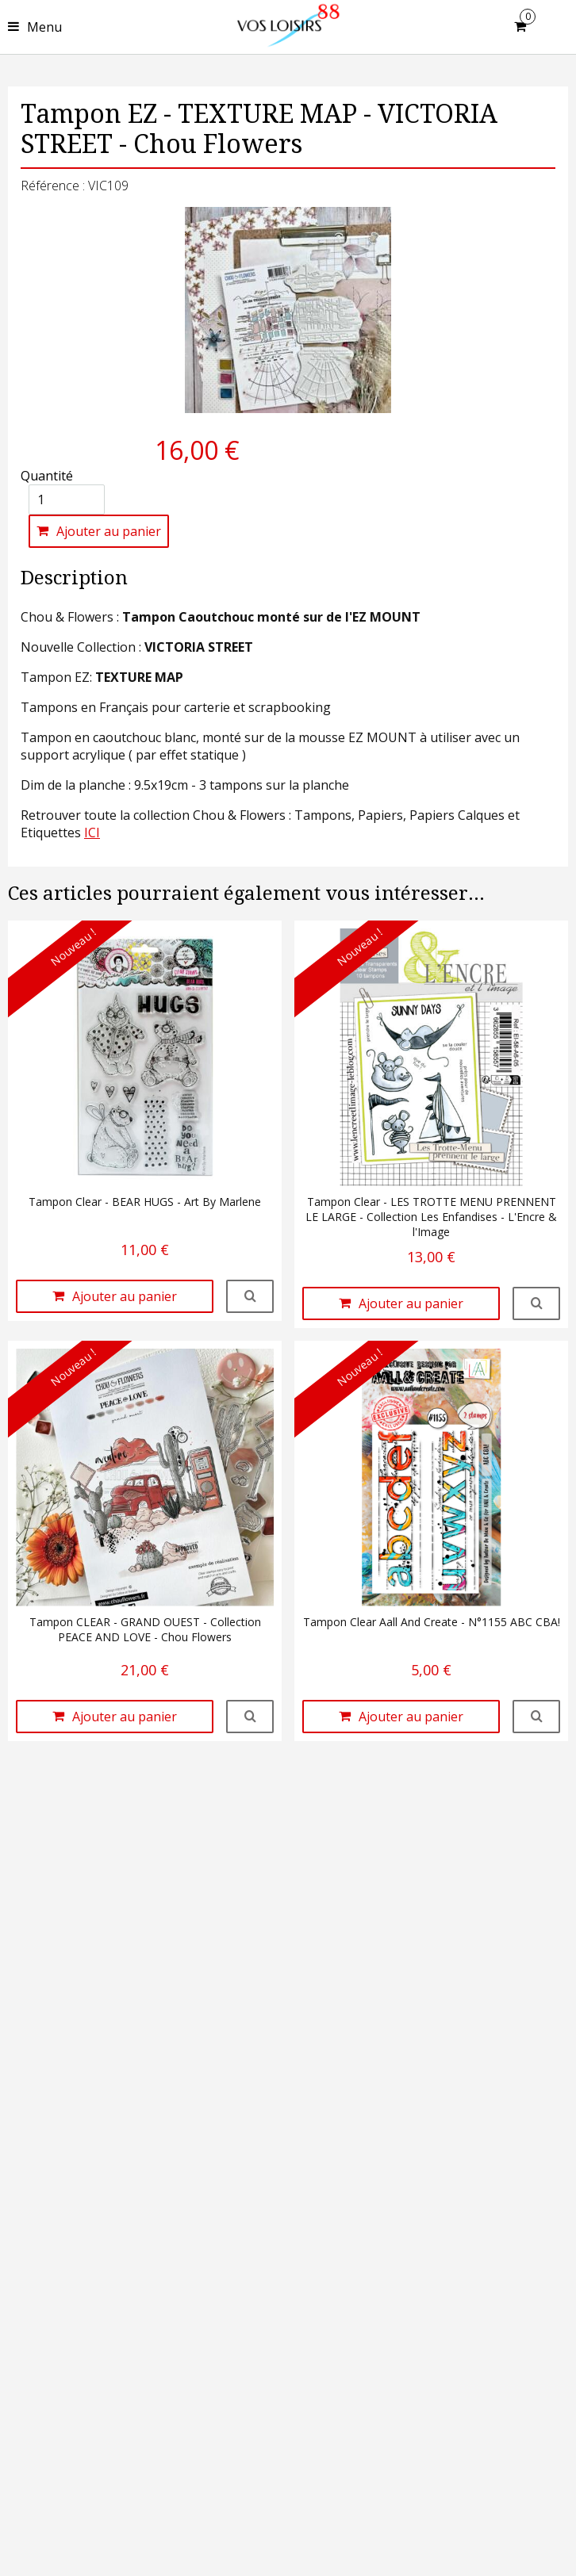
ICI (92, 832)
